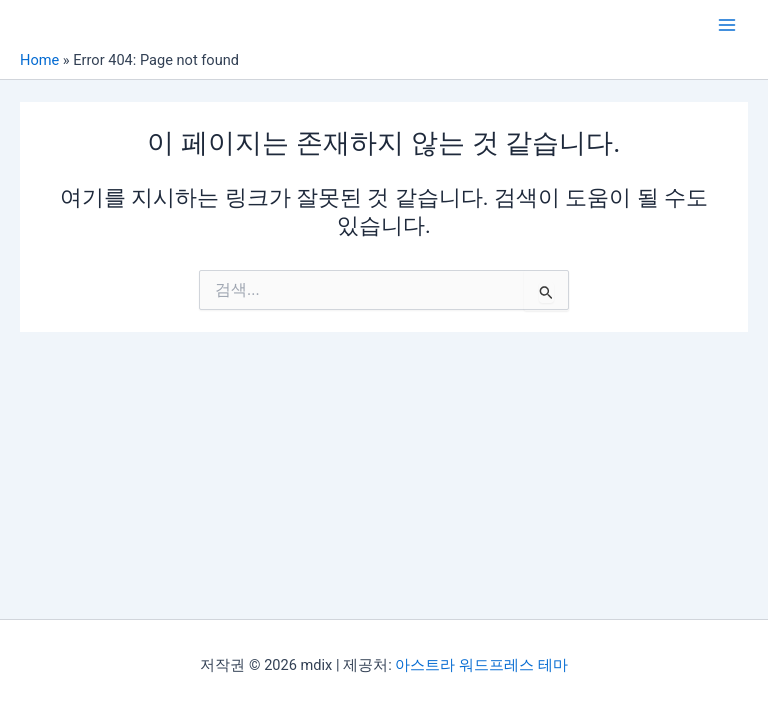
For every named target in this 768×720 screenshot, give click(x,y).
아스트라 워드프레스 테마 (481, 665)
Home (39, 60)
